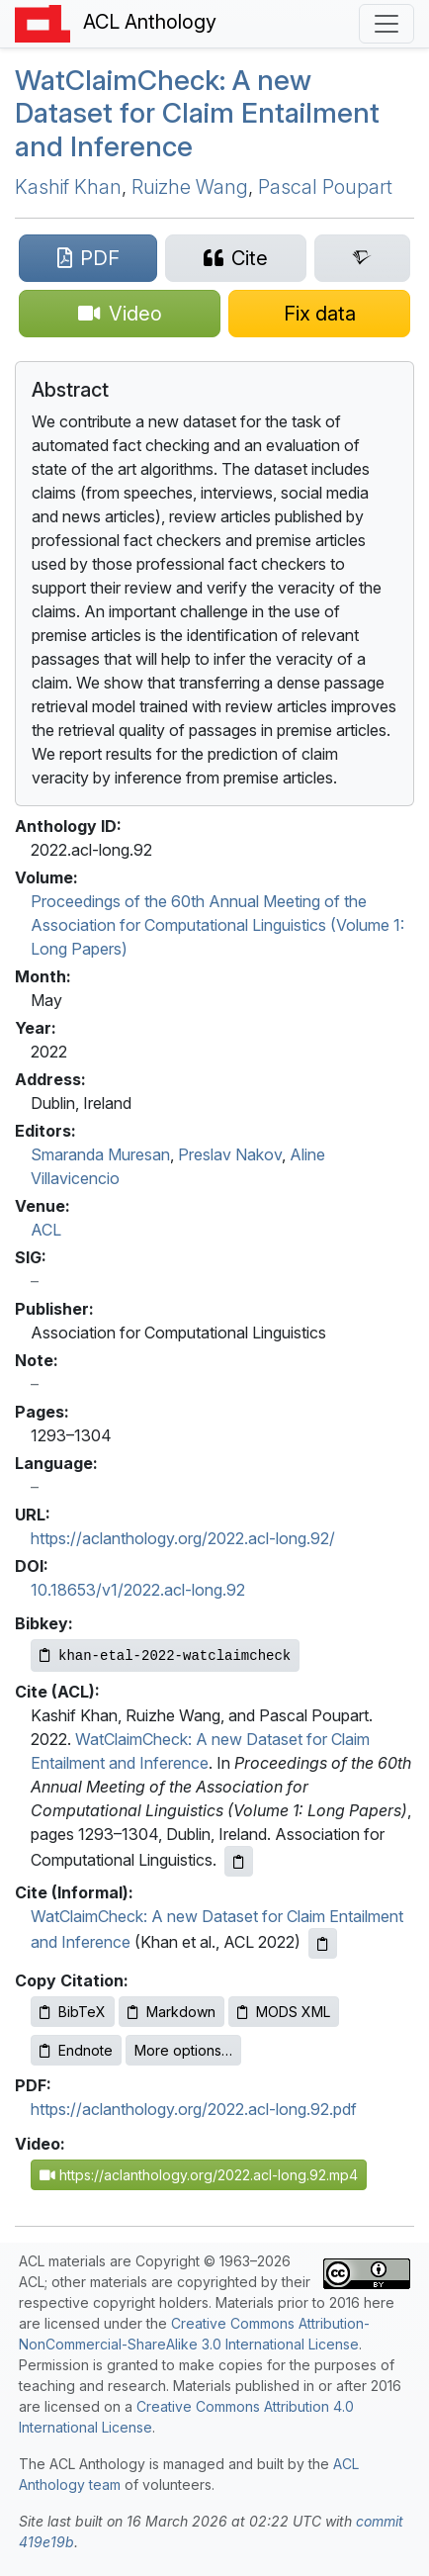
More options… (183, 2050)
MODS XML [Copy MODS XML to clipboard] (283, 2011)
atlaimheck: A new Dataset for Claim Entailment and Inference (197, 113)
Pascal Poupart (325, 187)
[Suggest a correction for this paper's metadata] (319, 313)
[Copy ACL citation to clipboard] (238, 1861)
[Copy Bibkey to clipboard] (165, 1655)
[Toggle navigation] (386, 24)
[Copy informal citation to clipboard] (322, 1943)
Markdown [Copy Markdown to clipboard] (171, 2011)
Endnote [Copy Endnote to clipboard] (76, 2050)
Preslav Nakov (230, 1154)
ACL (46, 1230)
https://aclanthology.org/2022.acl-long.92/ (183, 1538)
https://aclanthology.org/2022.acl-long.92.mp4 (199, 2174)
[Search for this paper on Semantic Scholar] (362, 258)
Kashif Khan (68, 187)
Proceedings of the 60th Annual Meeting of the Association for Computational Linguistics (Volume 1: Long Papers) (217, 925)
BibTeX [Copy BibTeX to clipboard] (73, 2011)
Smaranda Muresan (100, 1154)
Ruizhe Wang (189, 187)
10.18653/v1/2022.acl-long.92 (138, 1590)
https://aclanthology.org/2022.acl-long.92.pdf (194, 2109)
